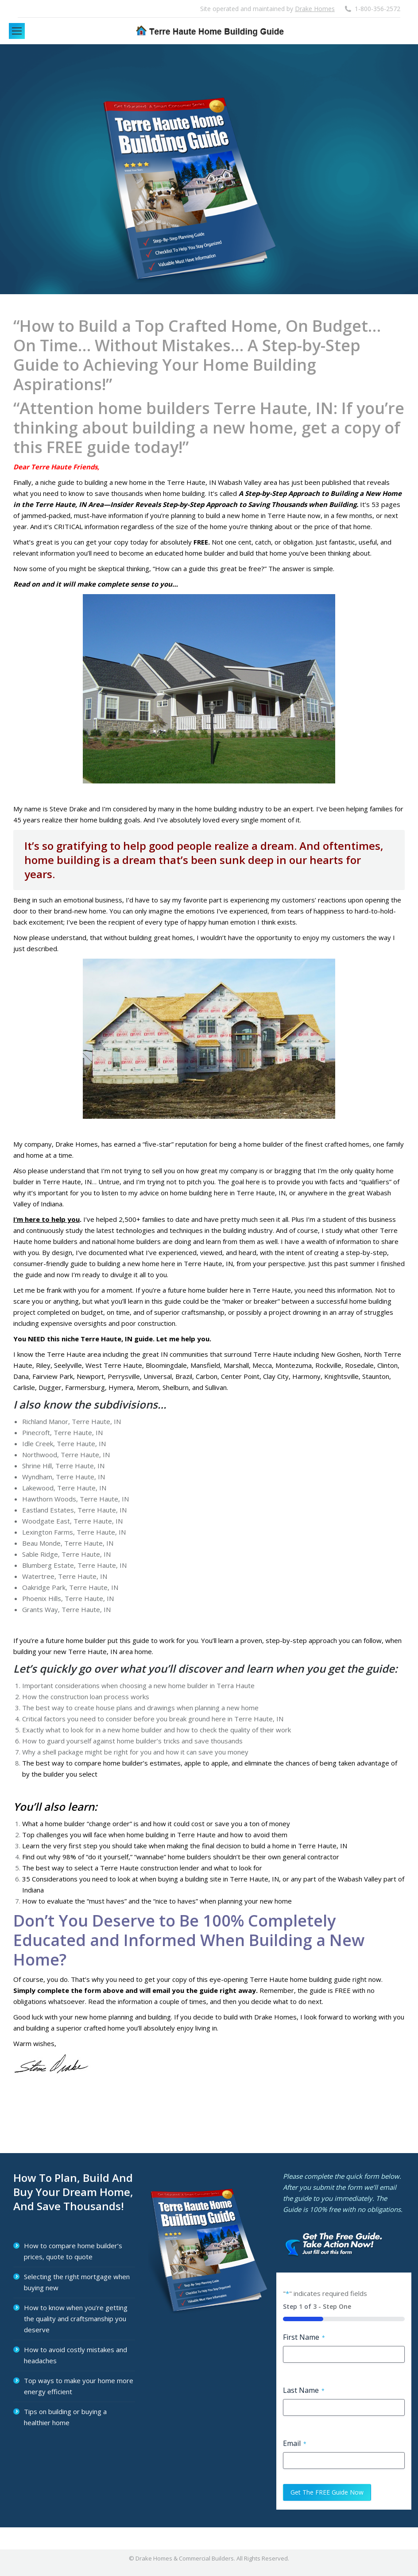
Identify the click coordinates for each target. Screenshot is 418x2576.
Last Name (304, 2390)
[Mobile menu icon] (17, 31)
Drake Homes (315, 8)
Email (294, 2443)
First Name (304, 2337)
